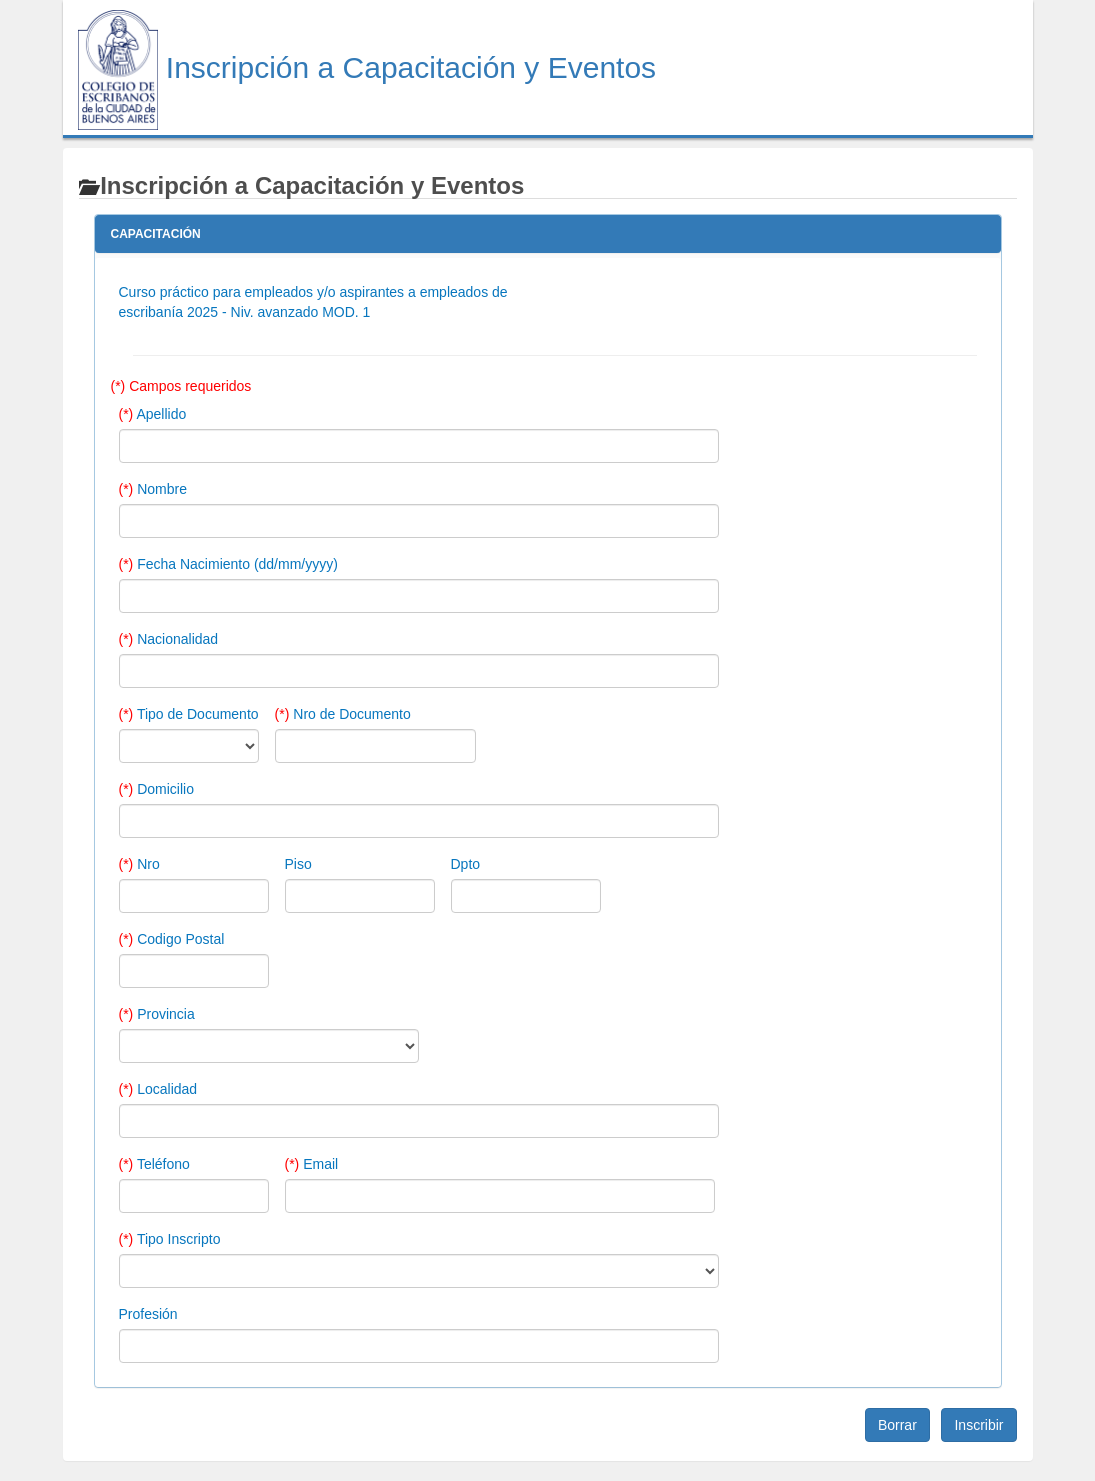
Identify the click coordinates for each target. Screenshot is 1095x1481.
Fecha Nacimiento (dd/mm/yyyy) (228, 564)
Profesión (148, 1314)
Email (312, 1164)
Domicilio (156, 789)
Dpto (466, 864)
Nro (139, 864)
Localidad (158, 1089)
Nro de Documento (343, 714)
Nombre (153, 489)
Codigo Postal (172, 939)
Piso (298, 864)
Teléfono (154, 1164)
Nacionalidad (169, 639)
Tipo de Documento (189, 714)
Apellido (153, 414)
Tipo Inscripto (170, 1239)
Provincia (157, 1014)
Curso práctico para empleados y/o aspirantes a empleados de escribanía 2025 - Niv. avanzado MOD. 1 (313, 302)
